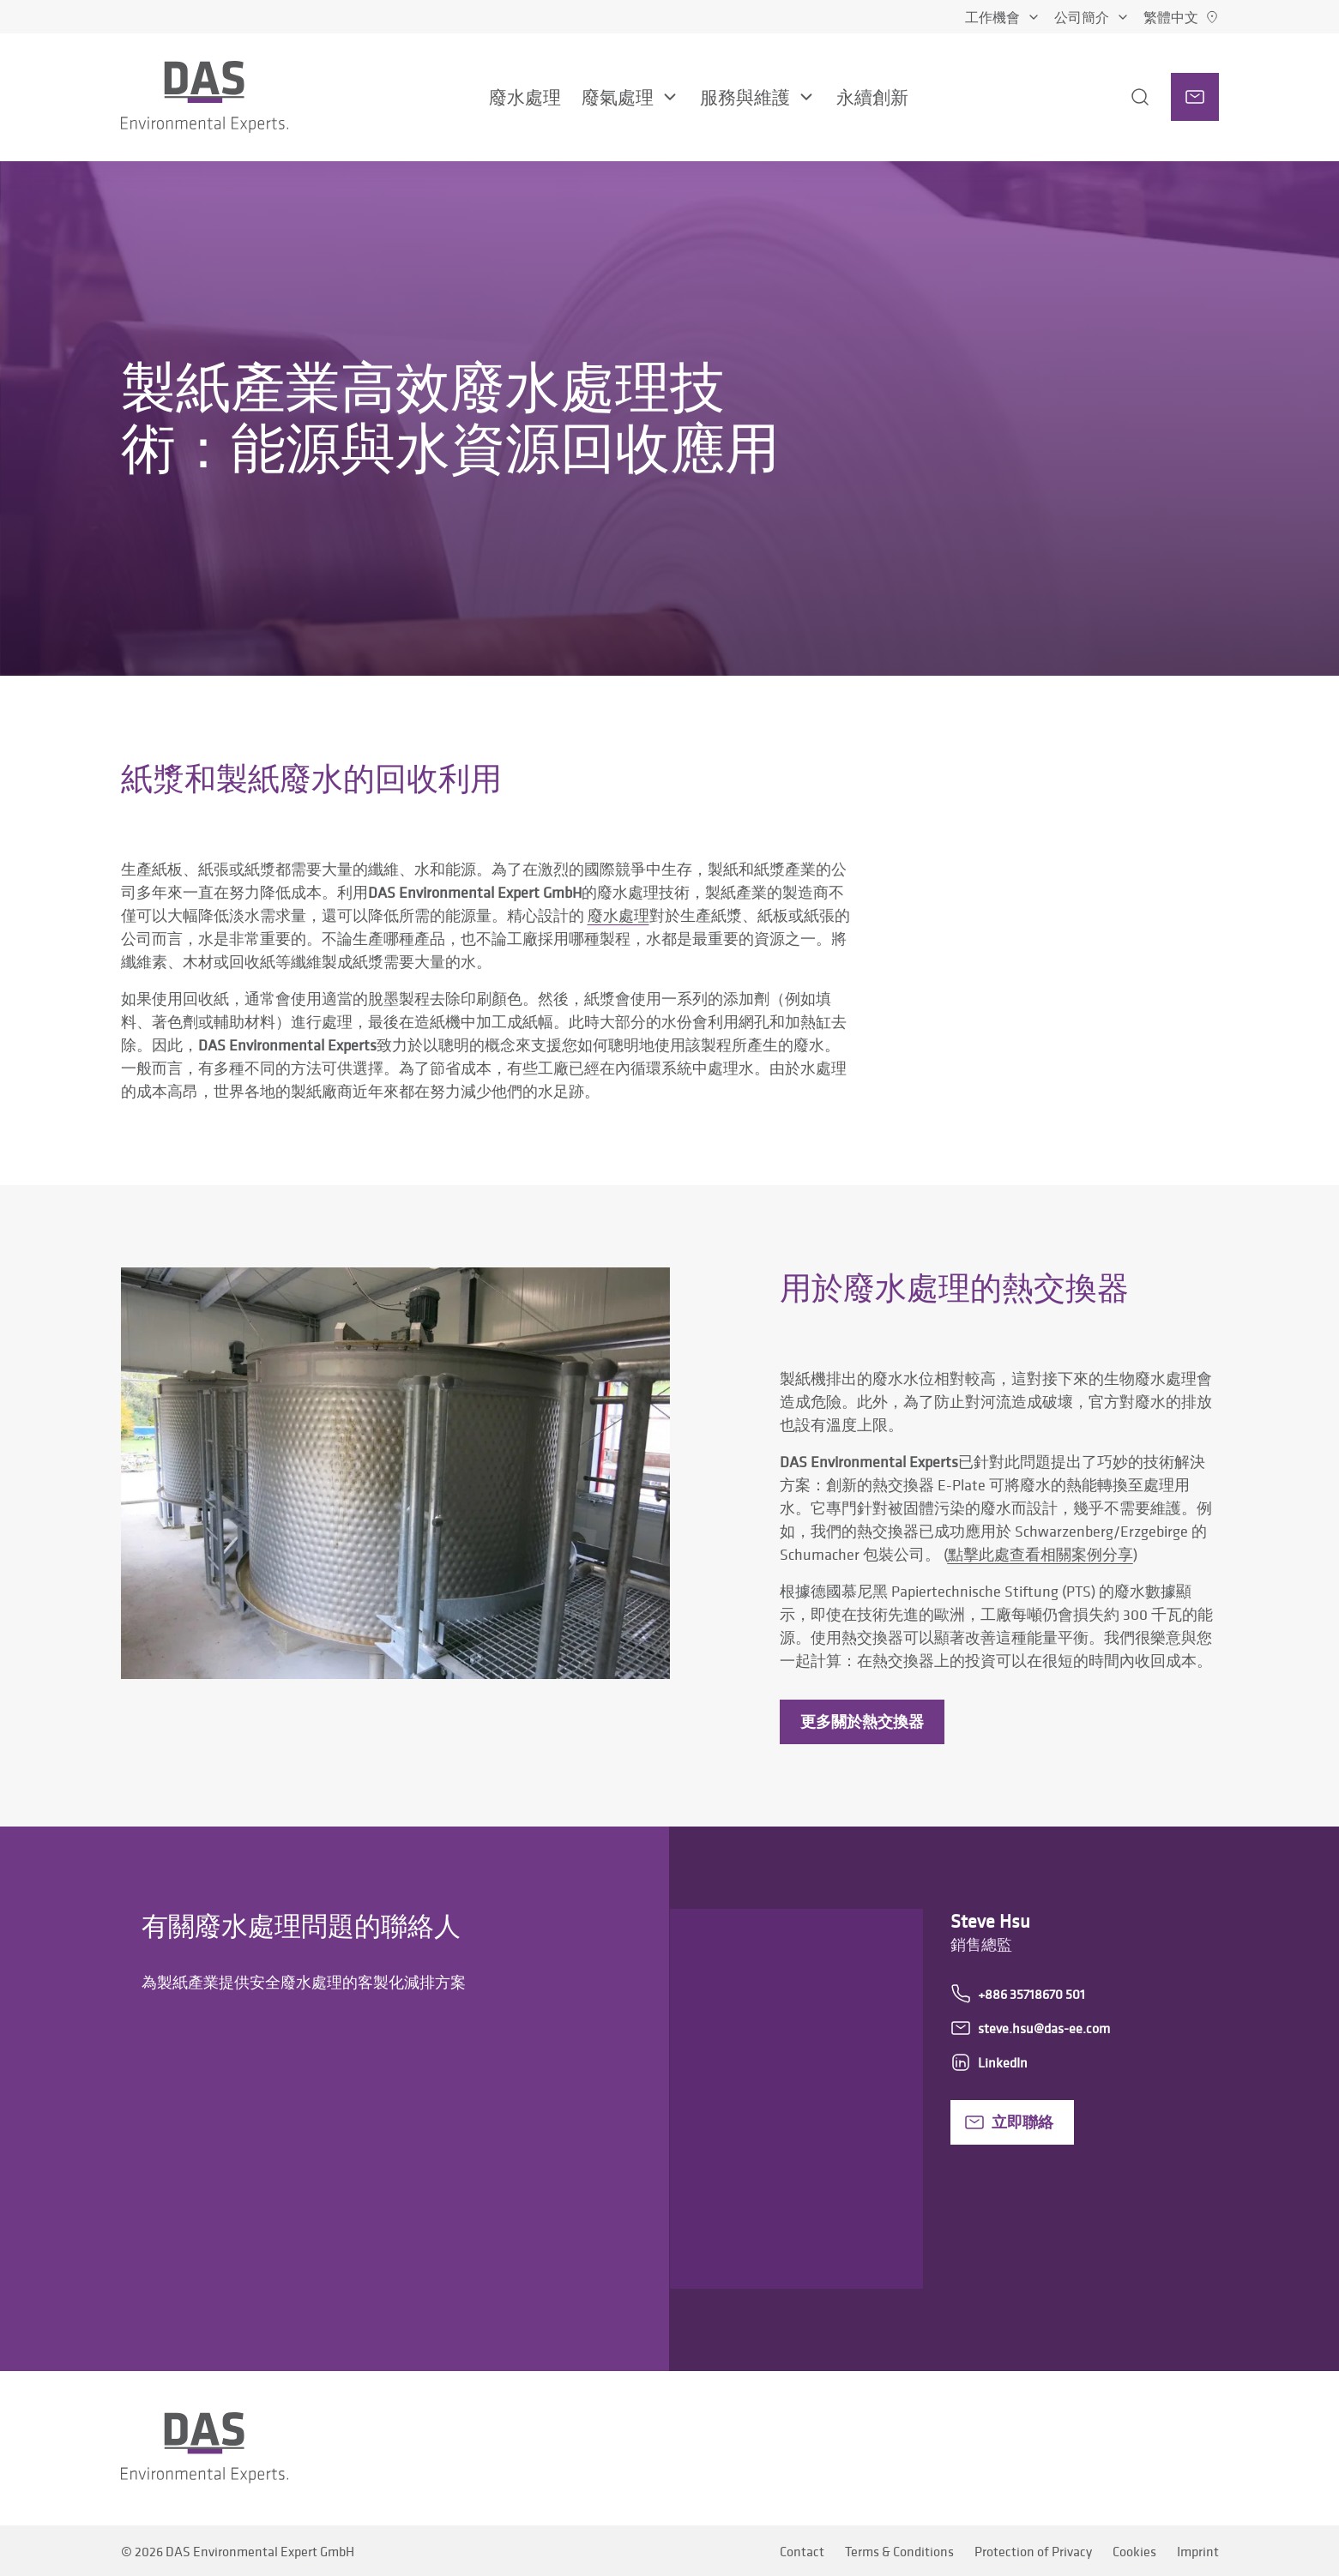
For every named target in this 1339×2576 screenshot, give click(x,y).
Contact (802, 2551)
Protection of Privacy (1033, 2551)
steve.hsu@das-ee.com (1030, 2028)
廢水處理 (618, 915)
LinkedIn (989, 2062)
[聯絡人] (1195, 97)
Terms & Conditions (899, 2551)
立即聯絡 (1008, 2122)
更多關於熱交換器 (862, 1721)
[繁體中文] (1181, 16)
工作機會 (1002, 17)
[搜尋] (1122, 97)
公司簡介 (1092, 17)
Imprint (1198, 2551)
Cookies (1134, 2551)
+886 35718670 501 (1017, 1993)
